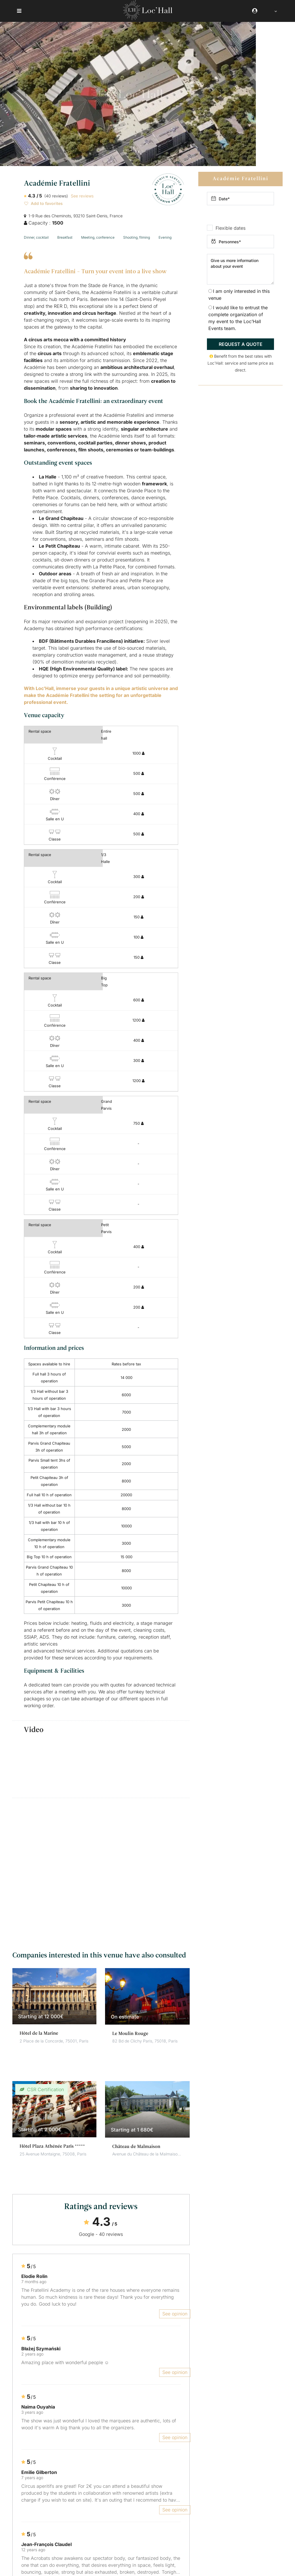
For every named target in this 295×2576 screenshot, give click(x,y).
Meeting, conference (98, 237)
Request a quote (240, 344)
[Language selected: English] (272, 11)
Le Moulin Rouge (130, 2033)
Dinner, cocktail (36, 237)
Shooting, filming (136, 237)
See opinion (174, 2313)
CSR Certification (45, 2088)
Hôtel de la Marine (39, 2033)
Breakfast (65, 237)
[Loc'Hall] (148, 18)
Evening (165, 237)
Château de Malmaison (136, 2146)
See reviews (82, 195)
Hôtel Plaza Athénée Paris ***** (52, 2146)
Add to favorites (43, 203)
